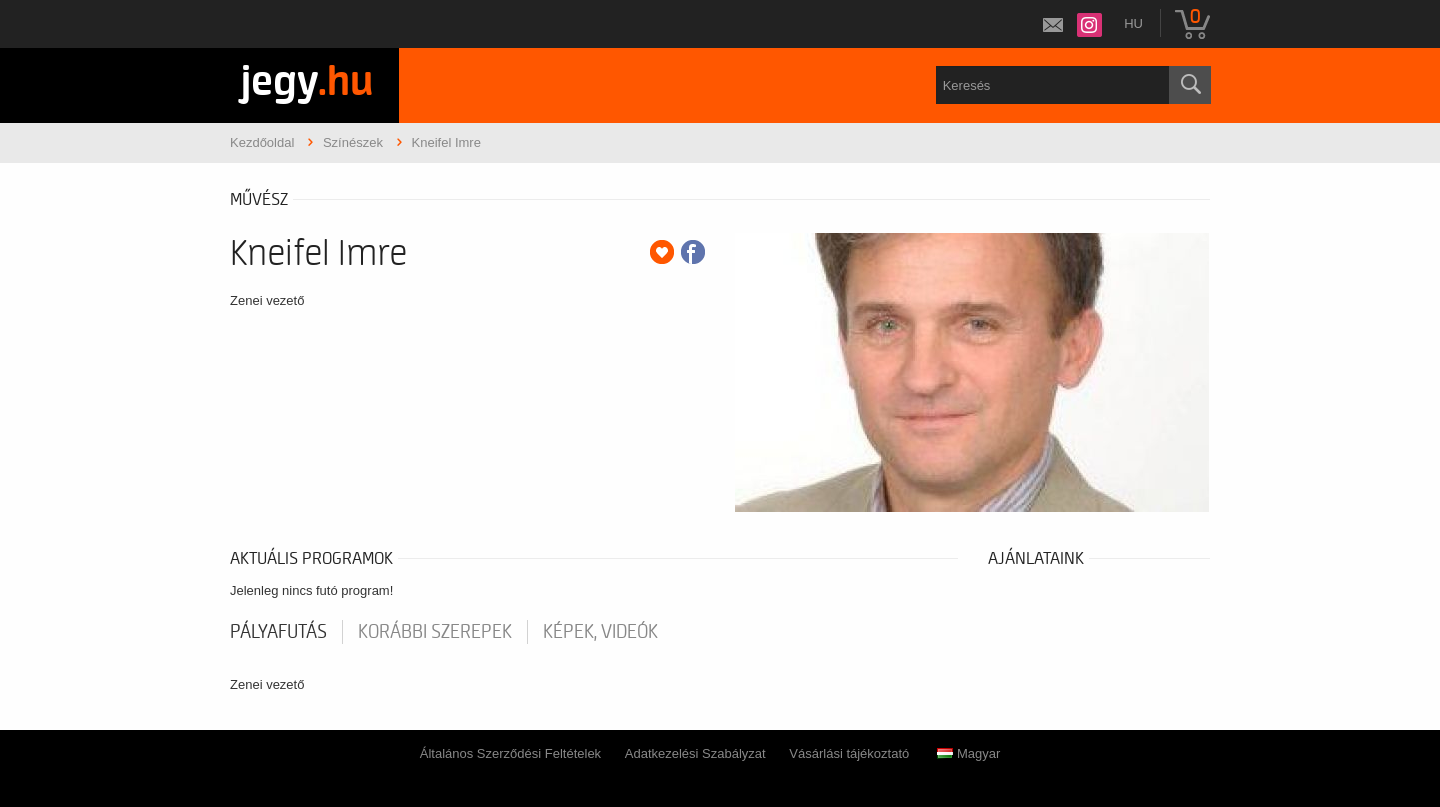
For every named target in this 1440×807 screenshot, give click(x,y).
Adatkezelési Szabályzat (695, 753)
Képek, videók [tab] (600, 632)
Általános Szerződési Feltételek (510, 753)
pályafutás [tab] (278, 632)
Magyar (968, 753)
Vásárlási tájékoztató (849, 753)
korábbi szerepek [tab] (435, 632)
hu (1133, 23)
